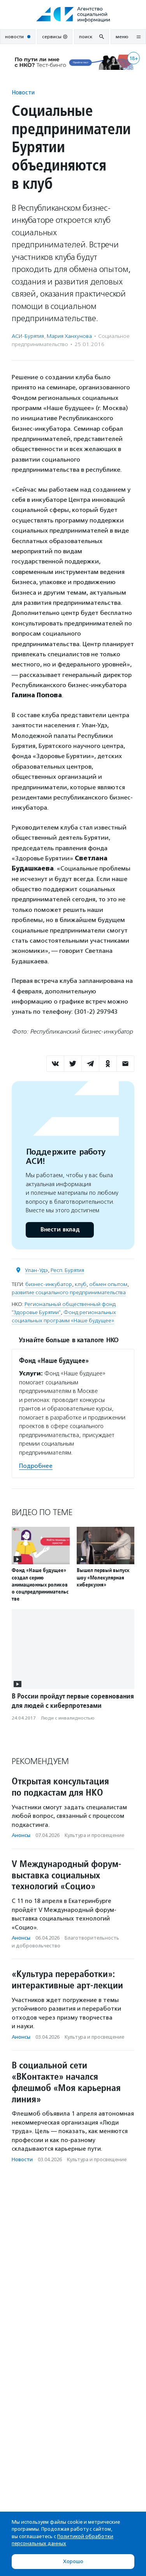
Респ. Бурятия (67, 1270)
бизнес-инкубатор (48, 1284)
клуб (80, 1284)
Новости (23, 92)
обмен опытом (108, 1284)
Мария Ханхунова (69, 336)
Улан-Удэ (36, 1270)
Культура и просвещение (94, 1835)
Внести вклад (59, 1229)
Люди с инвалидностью (68, 1718)
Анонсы (21, 1835)
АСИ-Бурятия (28, 336)
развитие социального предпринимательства (69, 1292)
